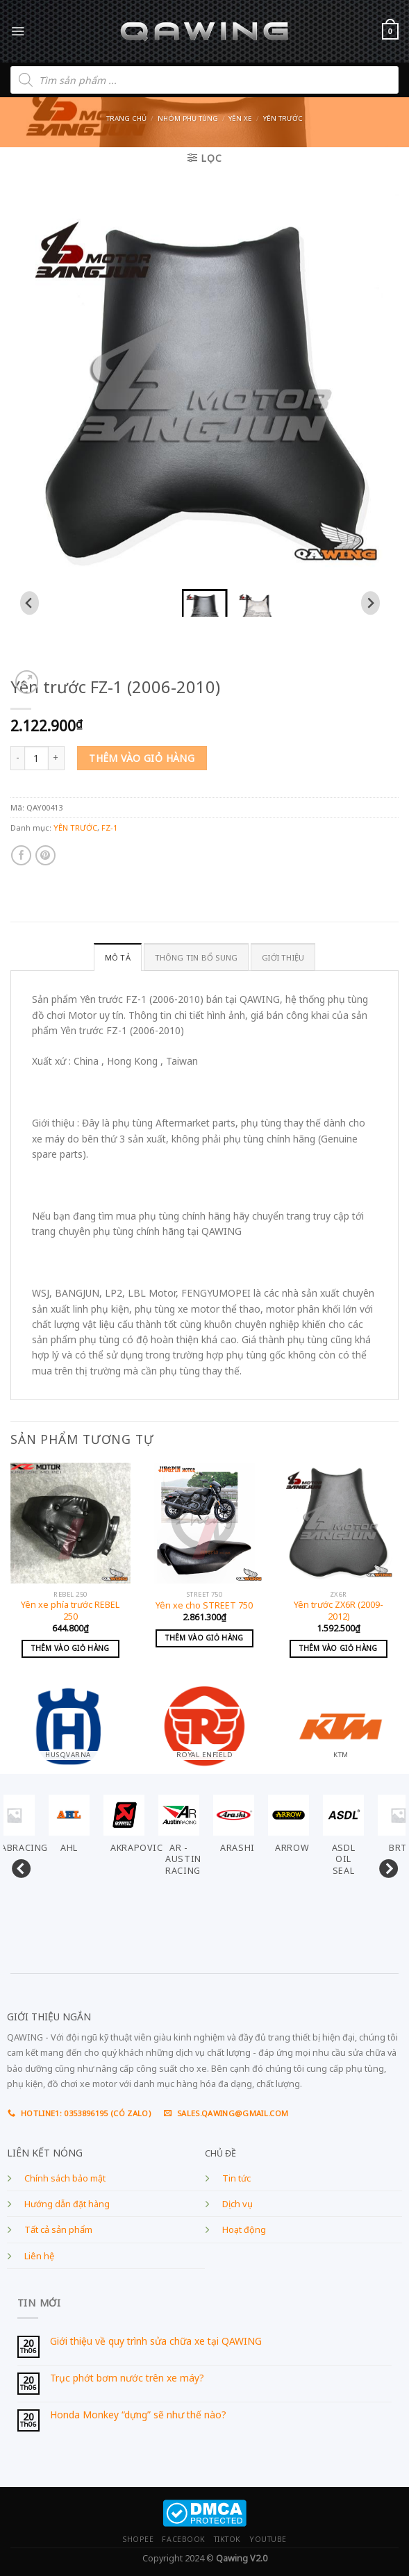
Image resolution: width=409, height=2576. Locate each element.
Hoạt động (244, 2230)
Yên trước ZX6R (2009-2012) (338, 1610)
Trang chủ (126, 118)
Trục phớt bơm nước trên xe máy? (127, 2378)
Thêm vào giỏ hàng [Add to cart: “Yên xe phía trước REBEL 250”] (70, 1648)
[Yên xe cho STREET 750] (204, 1523)
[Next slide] (370, 603)
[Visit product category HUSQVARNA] (68, 1722)
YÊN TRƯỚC (283, 118)
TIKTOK (227, 2539)
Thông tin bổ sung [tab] (196, 957)
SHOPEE (137, 2539)
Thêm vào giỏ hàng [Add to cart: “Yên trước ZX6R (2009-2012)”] (338, 1648)
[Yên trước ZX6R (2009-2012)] (338, 1523)
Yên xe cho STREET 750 (204, 1605)
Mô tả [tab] (118, 957)
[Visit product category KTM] (340, 1722)
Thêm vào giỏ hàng (141, 758)
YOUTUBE (268, 2539)
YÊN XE (240, 118)
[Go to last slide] (29, 603)
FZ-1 (109, 827)
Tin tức (236, 2178)
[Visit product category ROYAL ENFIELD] (204, 1722)
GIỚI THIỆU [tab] (283, 957)
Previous (17, 1866)
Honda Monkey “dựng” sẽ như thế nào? (138, 2415)
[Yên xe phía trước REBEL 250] (70, 1523)
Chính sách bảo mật (65, 2178)
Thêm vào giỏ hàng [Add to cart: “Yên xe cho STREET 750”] (204, 1638)
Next (385, 1866)
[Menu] (17, 31)
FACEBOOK (183, 2539)
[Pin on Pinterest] (45, 855)
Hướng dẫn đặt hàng (67, 2204)
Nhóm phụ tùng (188, 118)
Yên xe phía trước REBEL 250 (70, 1610)
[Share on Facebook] (21, 855)
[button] (205, 603)
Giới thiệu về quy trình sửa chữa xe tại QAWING (156, 2342)
